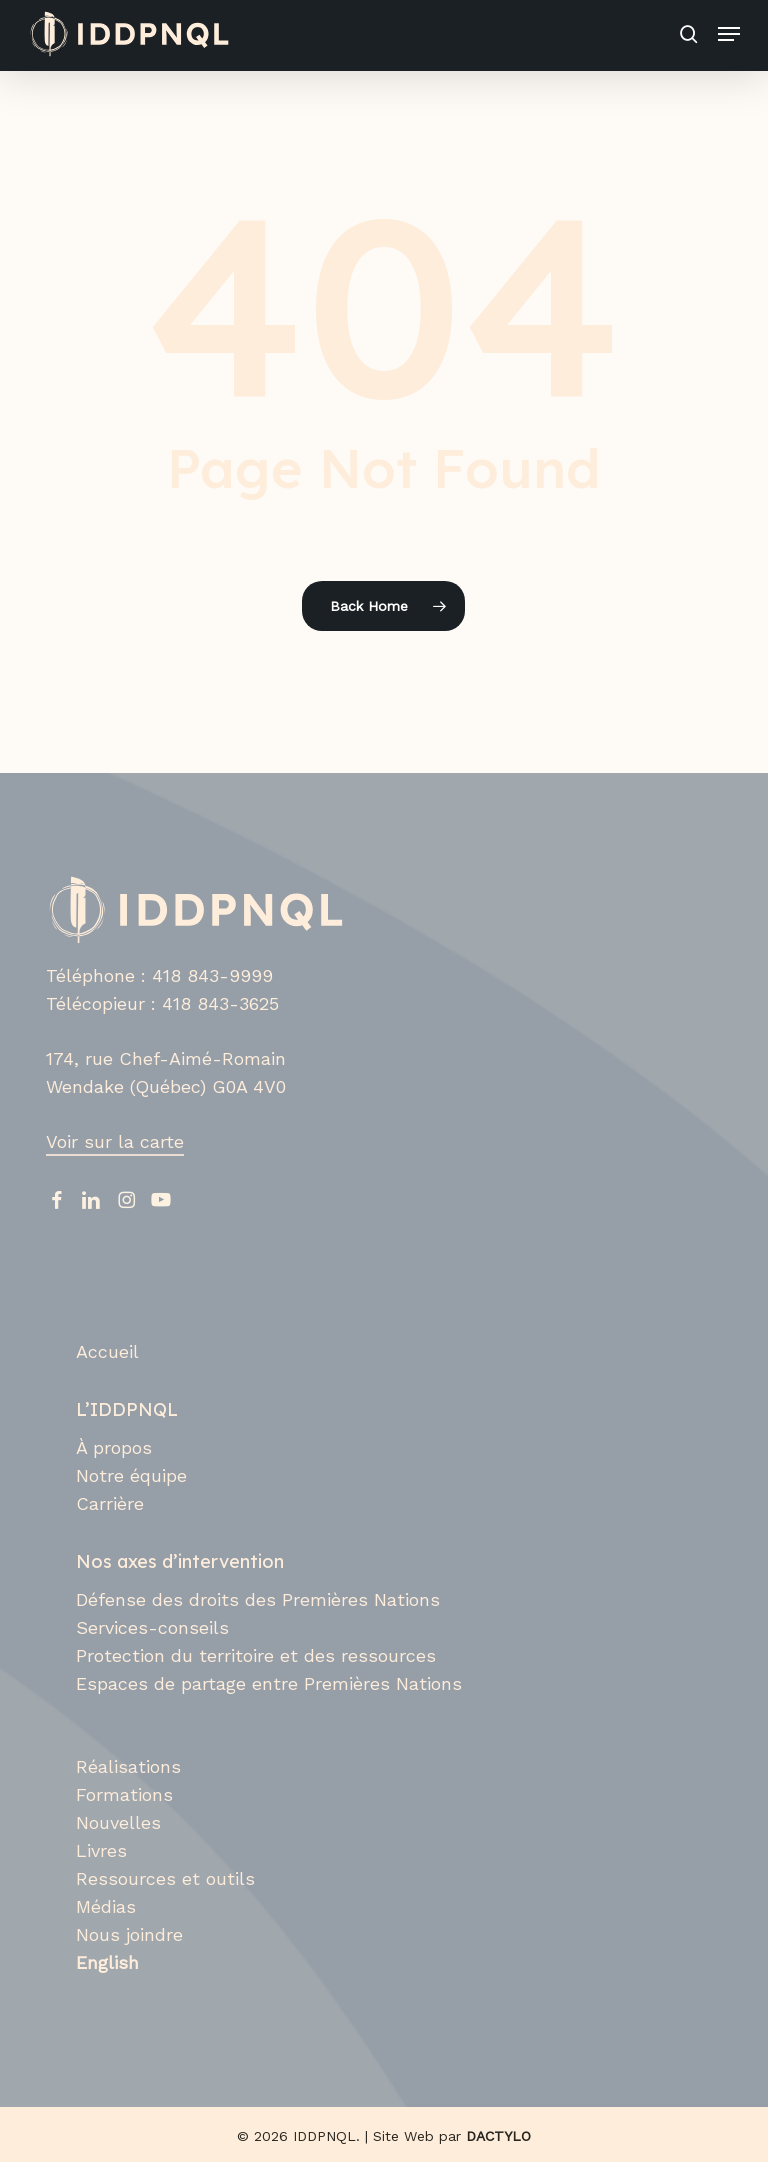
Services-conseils (152, 1627)
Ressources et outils (165, 1878)
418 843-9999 (212, 975)
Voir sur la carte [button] (115, 1141)
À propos (114, 1447)
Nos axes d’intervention (180, 1561)
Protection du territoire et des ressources (256, 1655)
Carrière (110, 1503)
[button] (729, 34)
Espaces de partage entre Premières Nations (269, 1683)
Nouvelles (118, 1822)
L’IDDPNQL (127, 1409)
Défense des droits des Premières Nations (258, 1599)
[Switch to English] (399, 1963)
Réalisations (128, 1766)
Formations (124, 1794)
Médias (106, 1906)
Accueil (107, 1351)
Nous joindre (129, 1934)
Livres (101, 1850)
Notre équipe (131, 1475)
